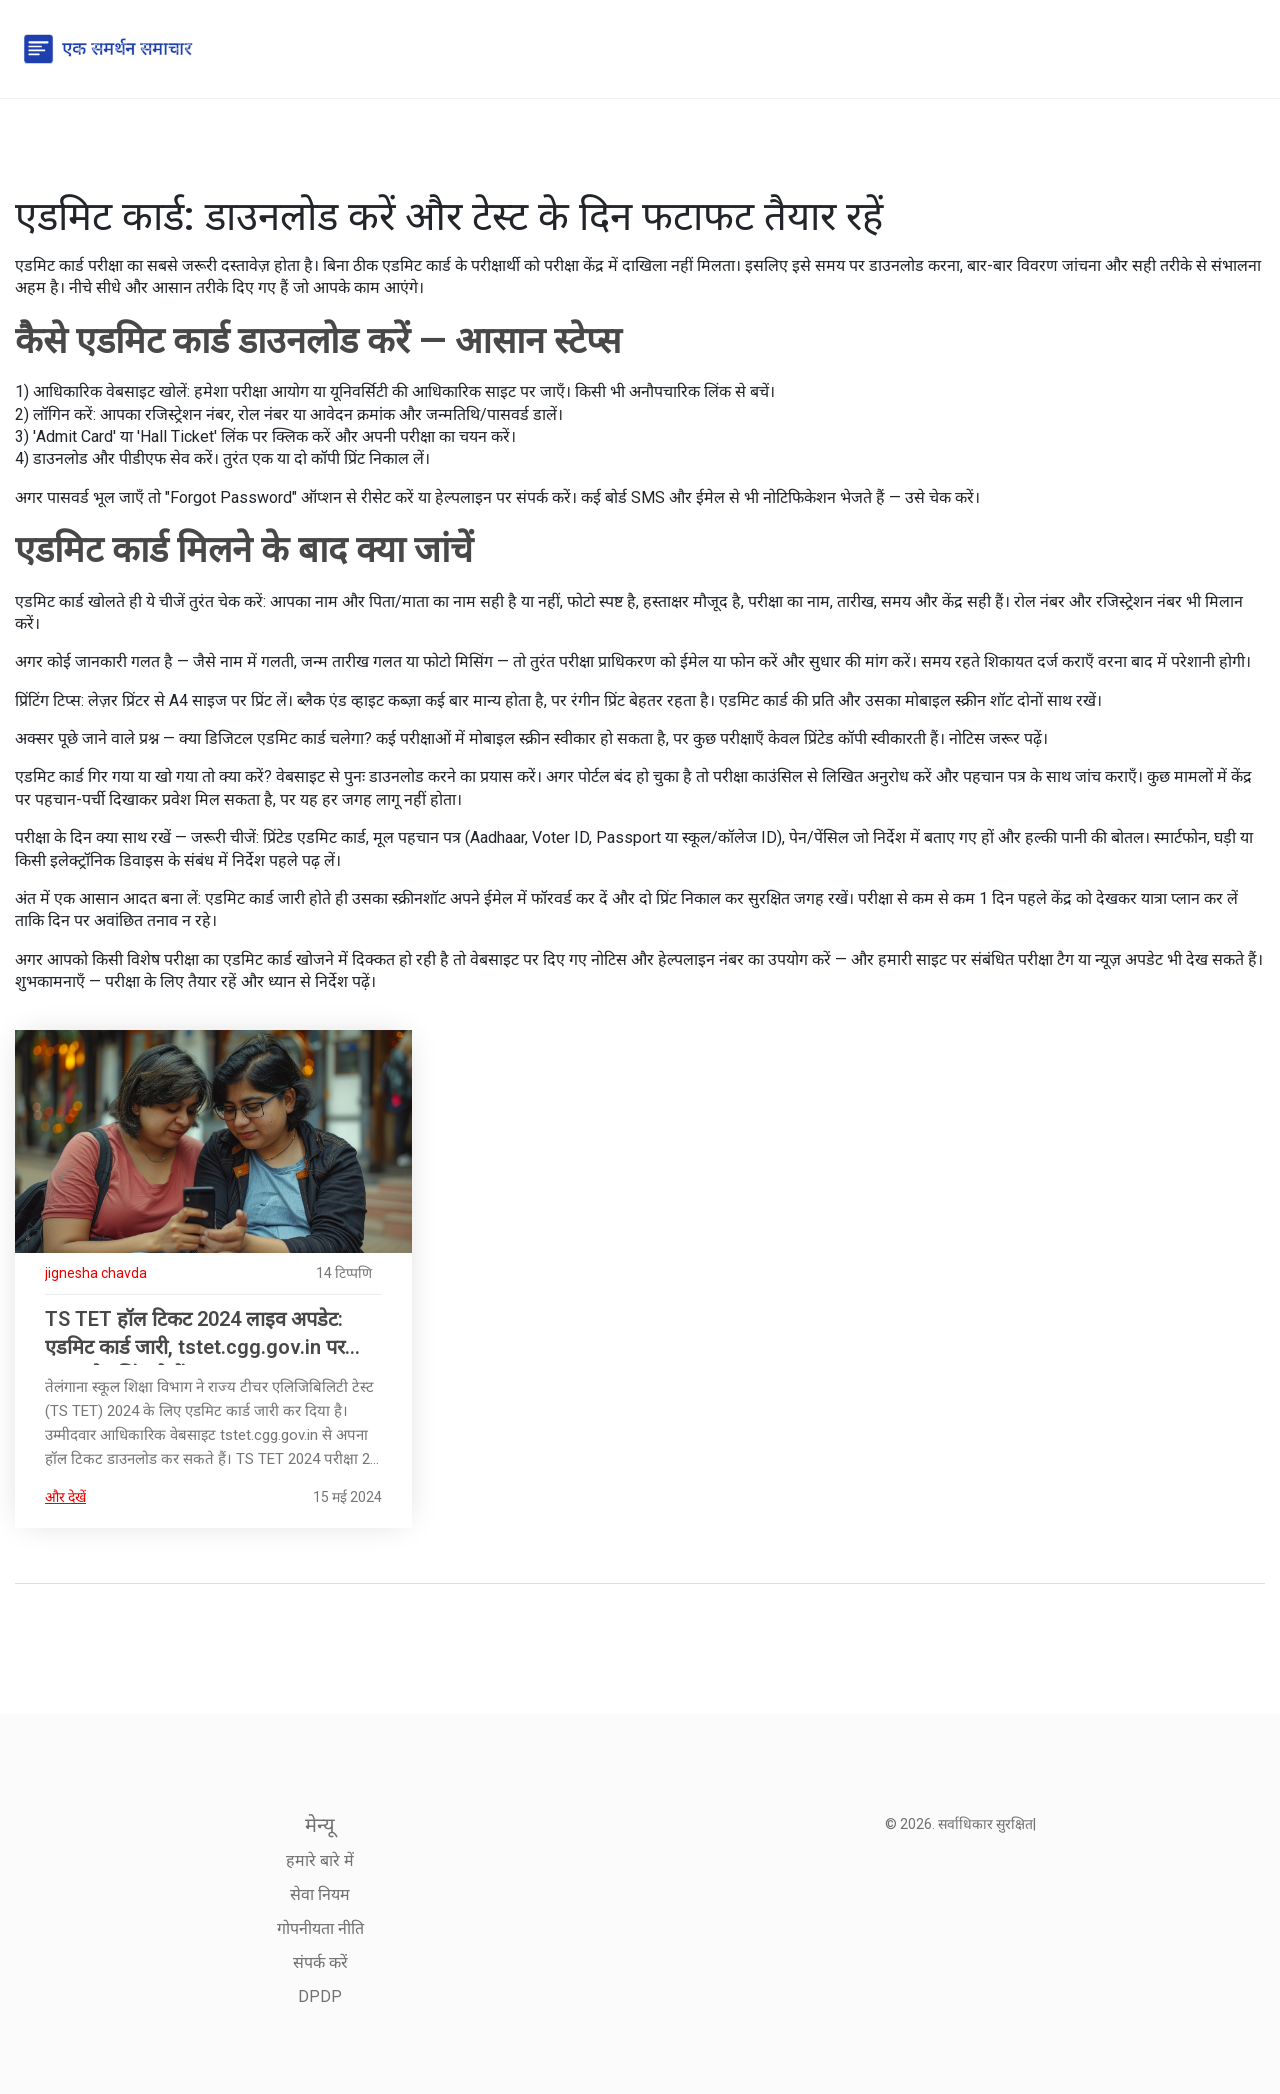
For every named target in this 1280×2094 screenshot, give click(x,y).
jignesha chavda (96, 1273)
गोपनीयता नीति (320, 1928)
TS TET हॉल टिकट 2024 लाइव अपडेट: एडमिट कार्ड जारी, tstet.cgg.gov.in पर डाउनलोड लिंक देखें (195, 1336)
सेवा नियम (320, 1894)
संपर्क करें (320, 1962)
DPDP (320, 1996)
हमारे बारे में (320, 1860)
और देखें (65, 1497)
